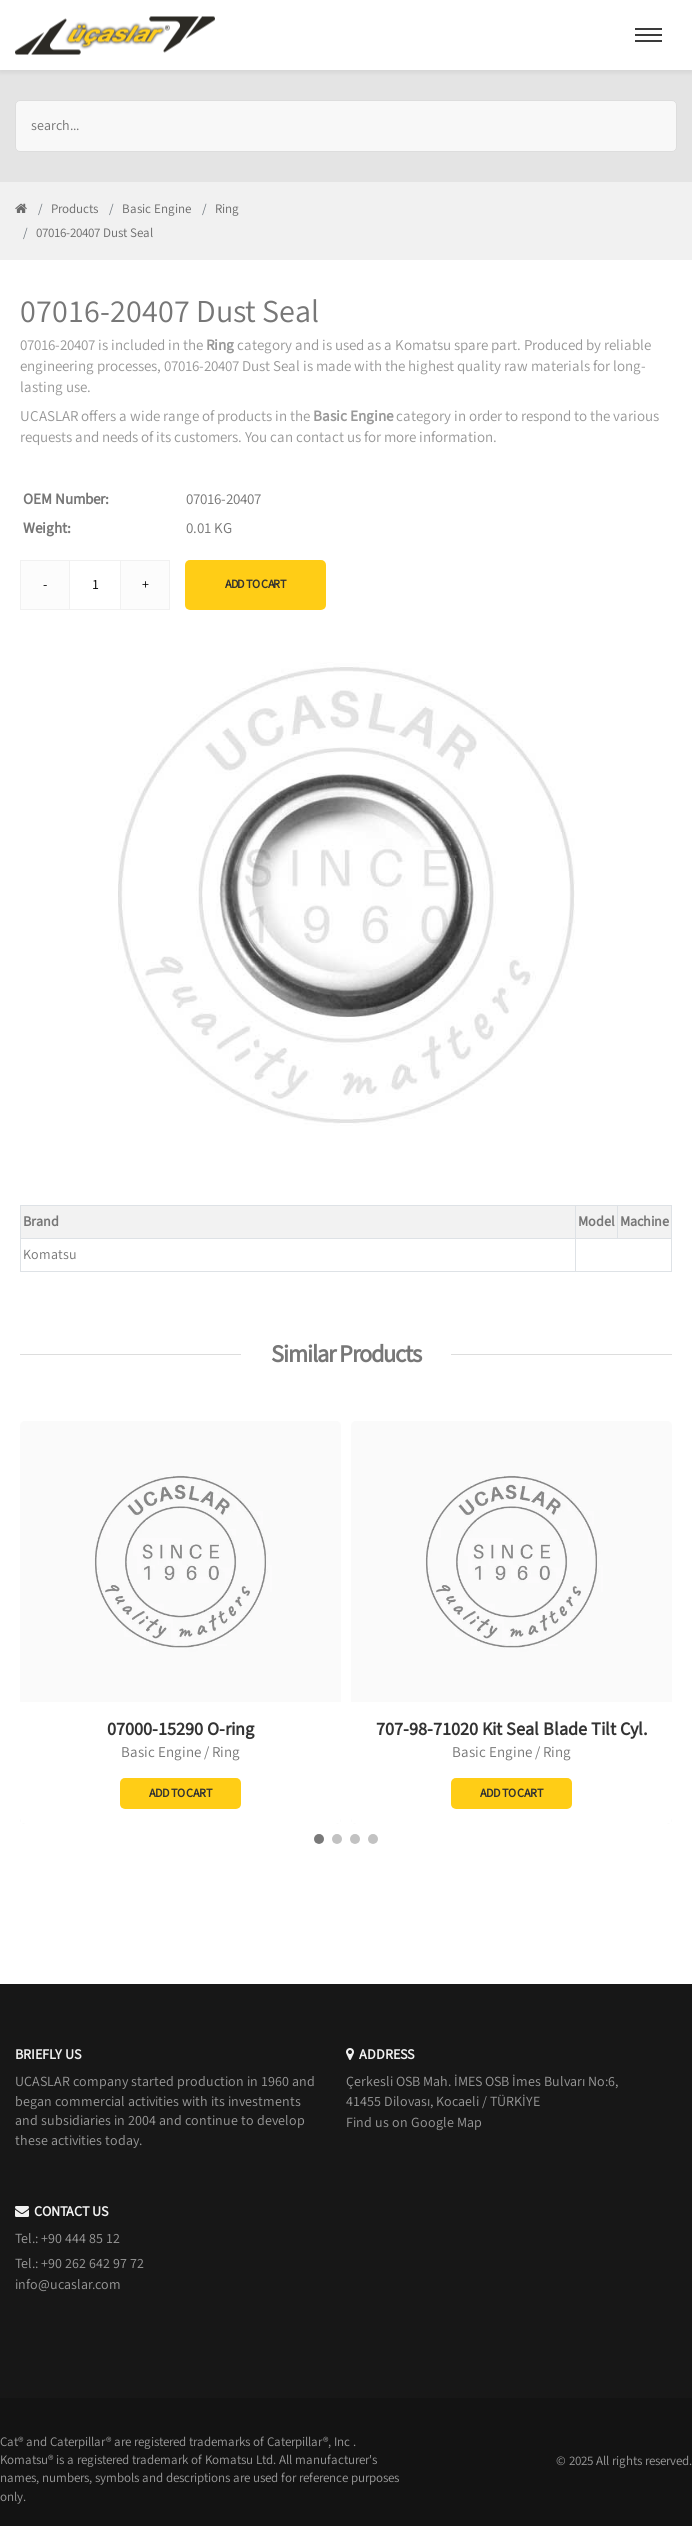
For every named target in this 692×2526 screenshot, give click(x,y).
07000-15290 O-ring (180, 1729)
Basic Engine (156, 209)
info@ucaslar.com (68, 2285)
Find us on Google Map (414, 2123)
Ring (227, 209)
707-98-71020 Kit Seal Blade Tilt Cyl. (511, 1729)
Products (74, 209)
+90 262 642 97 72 (92, 2264)
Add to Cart (255, 584)
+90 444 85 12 (80, 2239)
